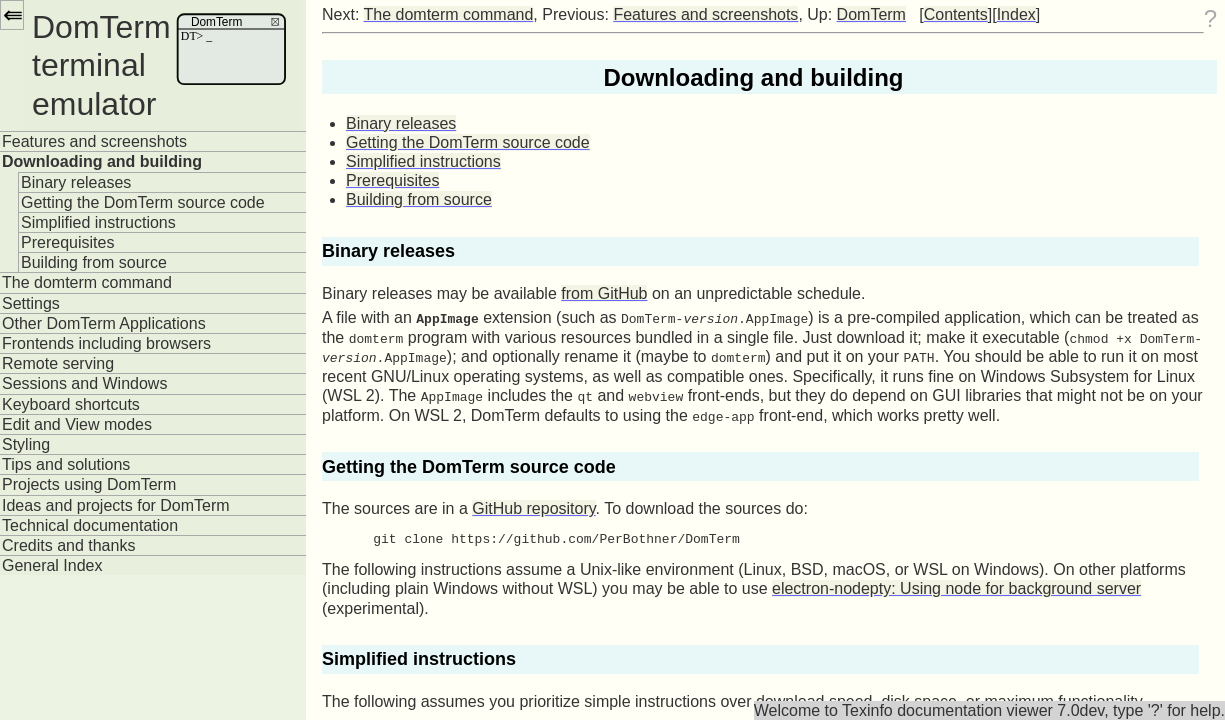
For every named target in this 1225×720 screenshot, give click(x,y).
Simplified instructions (98, 222)
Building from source (94, 262)
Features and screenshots (94, 141)
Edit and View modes (77, 424)
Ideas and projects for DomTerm (116, 505)
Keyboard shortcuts (71, 404)
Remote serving (58, 363)
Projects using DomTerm (89, 484)
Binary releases (76, 182)
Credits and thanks (68, 545)
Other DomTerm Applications (104, 323)
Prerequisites (67, 242)
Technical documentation (90, 525)
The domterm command (87, 282)
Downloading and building (102, 161)
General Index (52, 565)
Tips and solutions (66, 464)
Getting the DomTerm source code (143, 202)
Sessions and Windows (84, 383)
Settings (31, 303)
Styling (26, 444)
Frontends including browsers (106, 343)
